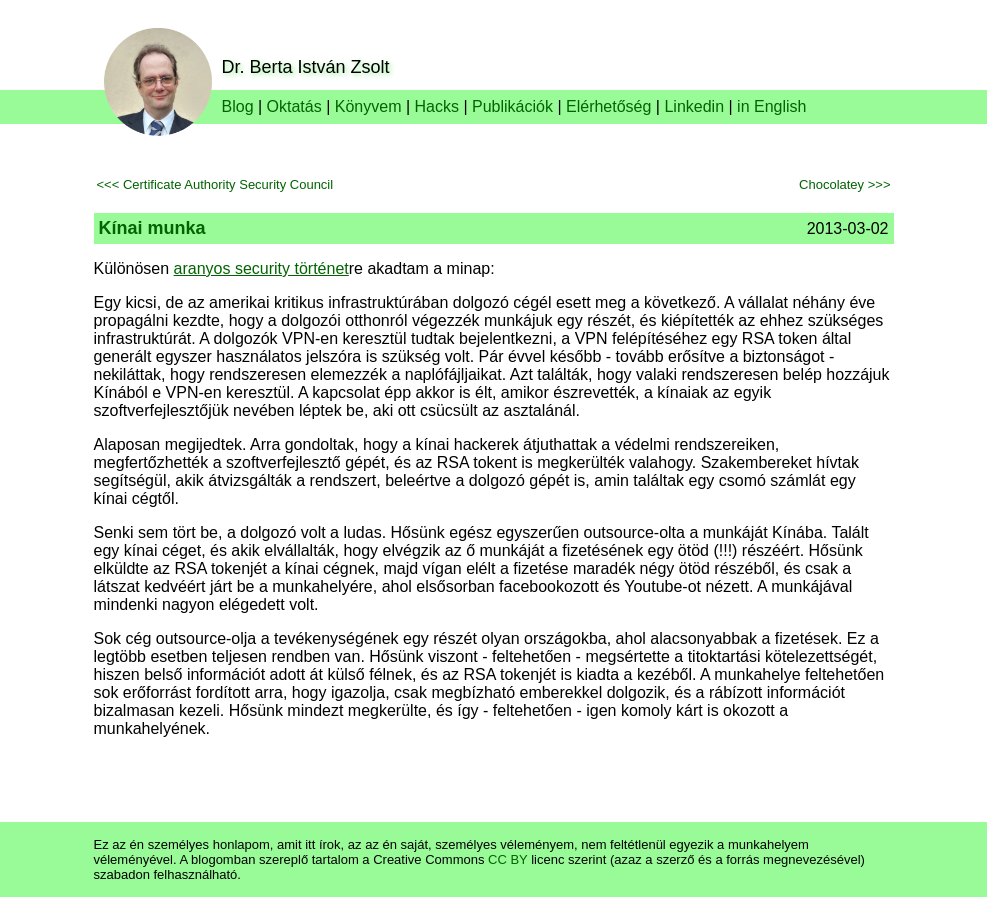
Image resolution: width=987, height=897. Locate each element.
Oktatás (294, 106)
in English (771, 106)
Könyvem (368, 106)
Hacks (437, 106)
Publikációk (512, 106)
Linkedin (694, 106)
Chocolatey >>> (844, 184)
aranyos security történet (261, 268)
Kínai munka (152, 228)
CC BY (508, 859)
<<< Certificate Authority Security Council (215, 184)
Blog (238, 106)
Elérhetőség (608, 106)
